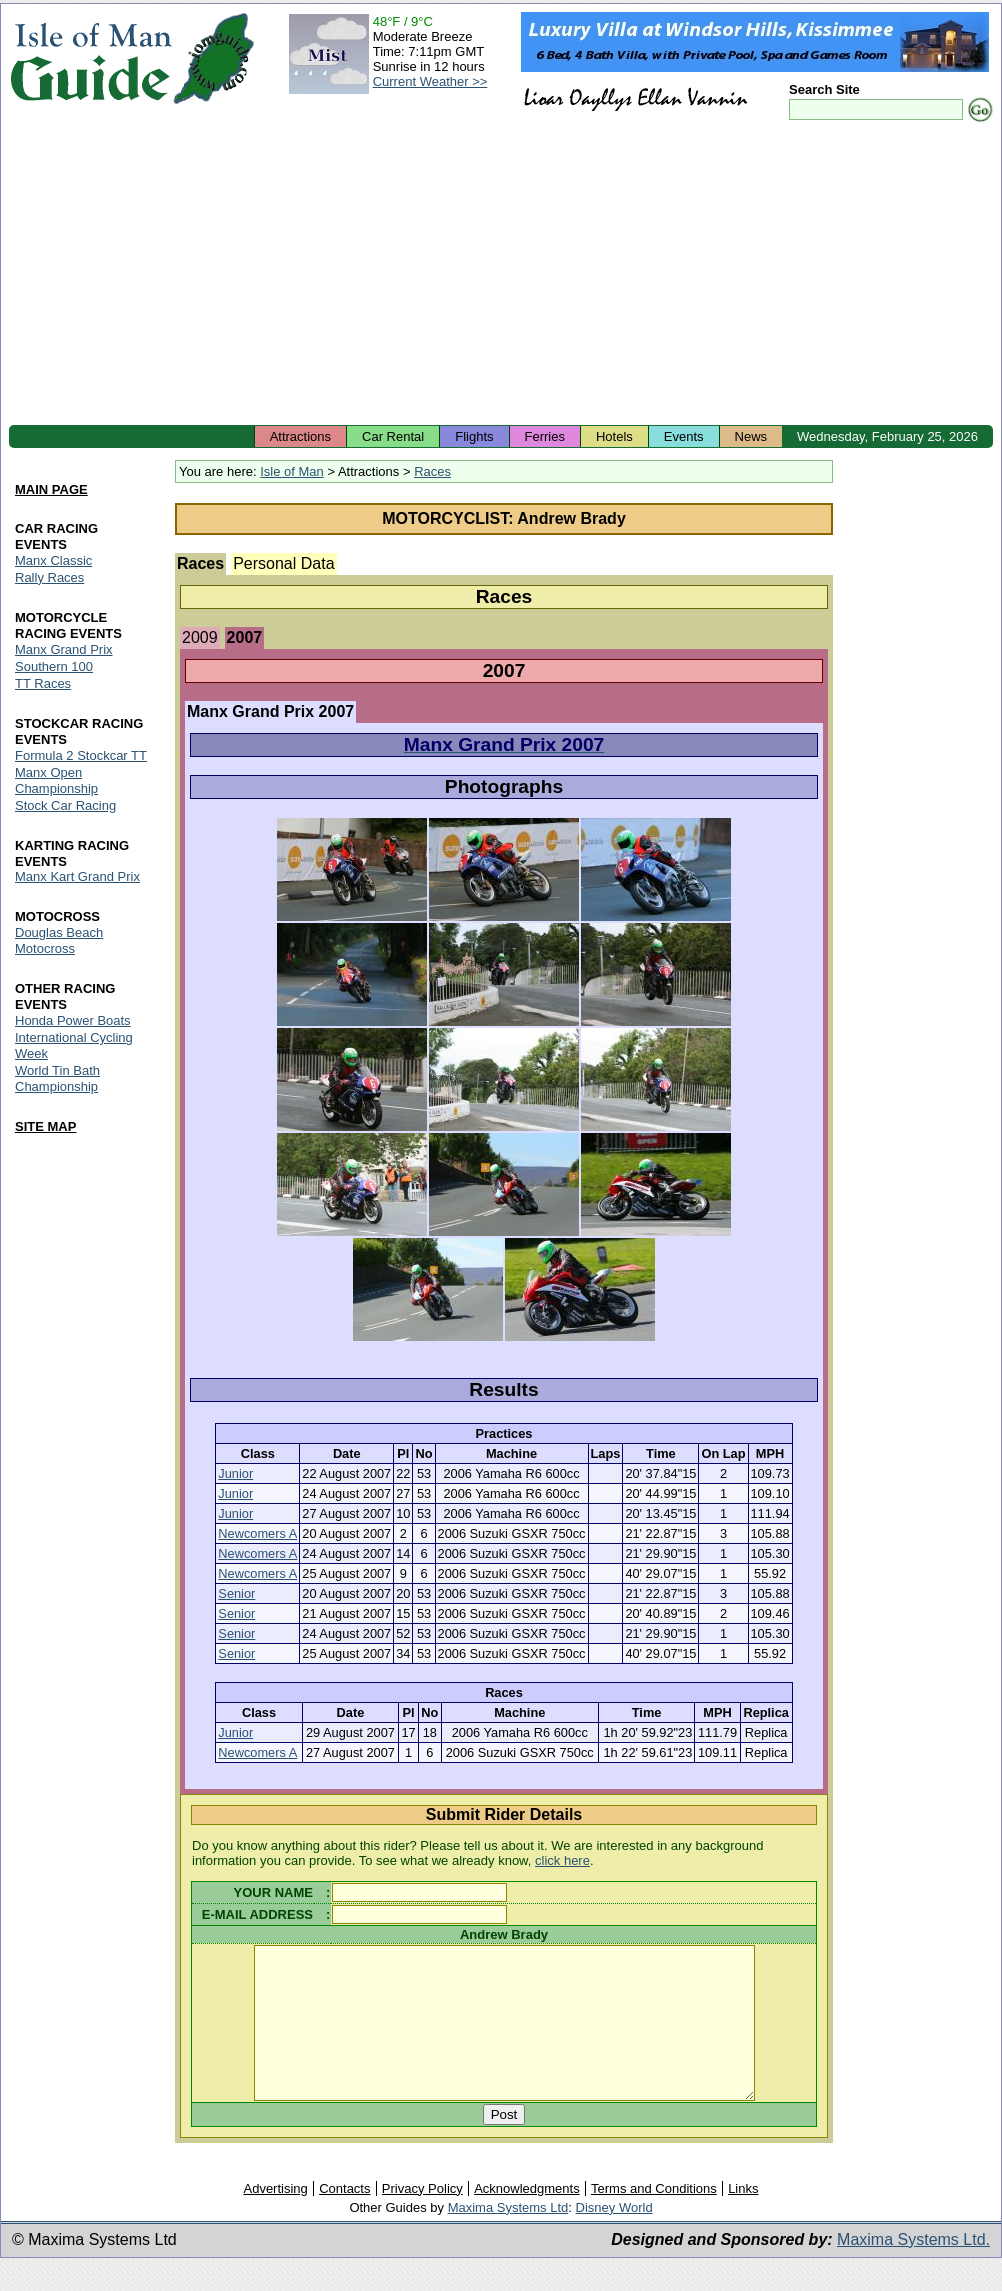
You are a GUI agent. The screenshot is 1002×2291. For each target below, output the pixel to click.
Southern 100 (54, 666)
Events (684, 436)
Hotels (614, 436)
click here (562, 1860)
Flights (474, 436)
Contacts (344, 2218)
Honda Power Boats (73, 1021)
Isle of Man (292, 471)
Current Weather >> (430, 81)
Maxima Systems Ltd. (913, 2269)
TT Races (43, 683)
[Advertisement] (501, 275)
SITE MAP (45, 1126)
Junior (235, 1473)
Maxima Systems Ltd (508, 2237)
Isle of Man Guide (90, 58)
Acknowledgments (527, 2218)
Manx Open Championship (56, 780)
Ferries (545, 436)
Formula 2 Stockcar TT (81, 755)
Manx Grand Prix (64, 649)
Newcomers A (257, 1533)
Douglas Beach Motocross (59, 941)
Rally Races (49, 577)
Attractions (300, 436)
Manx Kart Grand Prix (77, 877)
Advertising (275, 2218)
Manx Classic (53, 560)
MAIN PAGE (51, 489)
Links (743, 2218)
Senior (236, 1593)
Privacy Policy (422, 2218)
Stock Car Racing (65, 805)
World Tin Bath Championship (57, 1079)
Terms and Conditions (654, 2218)
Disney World (614, 2237)
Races (432, 471)
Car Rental (393, 436)
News (751, 436)
